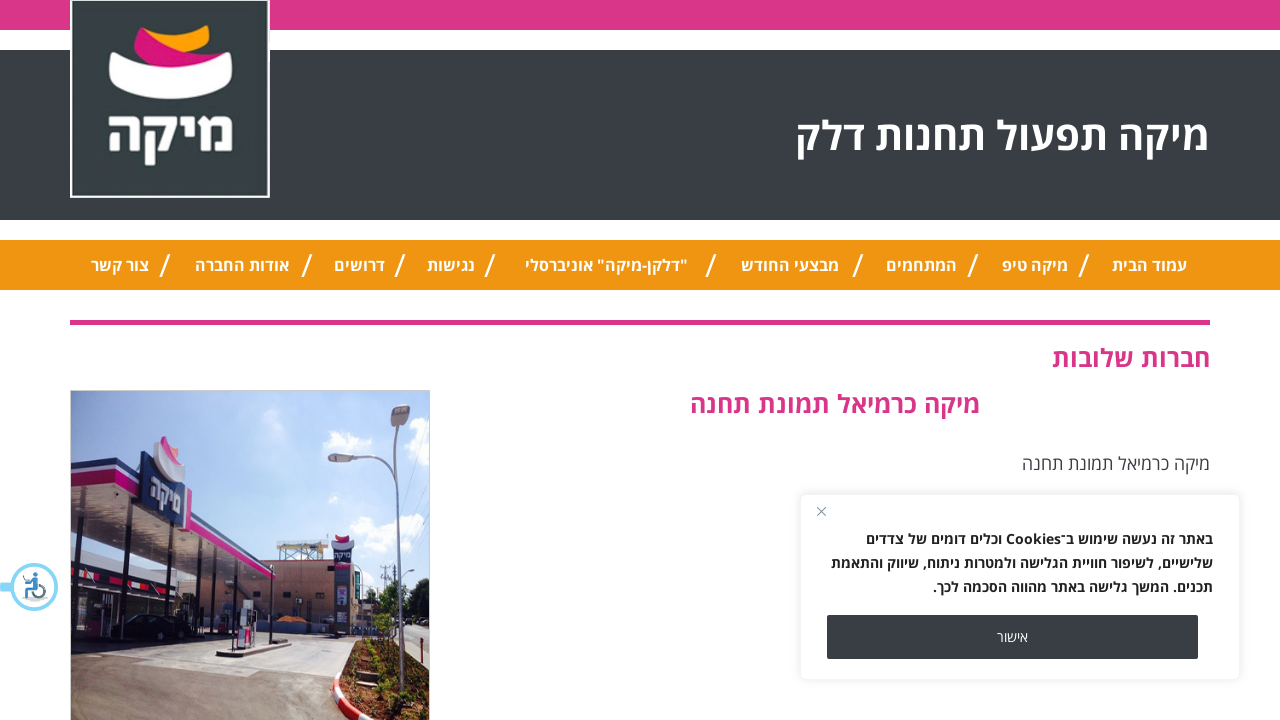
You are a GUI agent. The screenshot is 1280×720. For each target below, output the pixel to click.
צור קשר (120, 265)
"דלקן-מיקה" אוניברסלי (606, 265)
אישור (1012, 636)
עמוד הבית (1149, 265)
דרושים (359, 265)
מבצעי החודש (790, 265)
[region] (1020, 587)
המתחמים (921, 265)
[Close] (821, 511)
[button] (30, 587)
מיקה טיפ (1035, 265)
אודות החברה (242, 265)
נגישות (451, 265)
